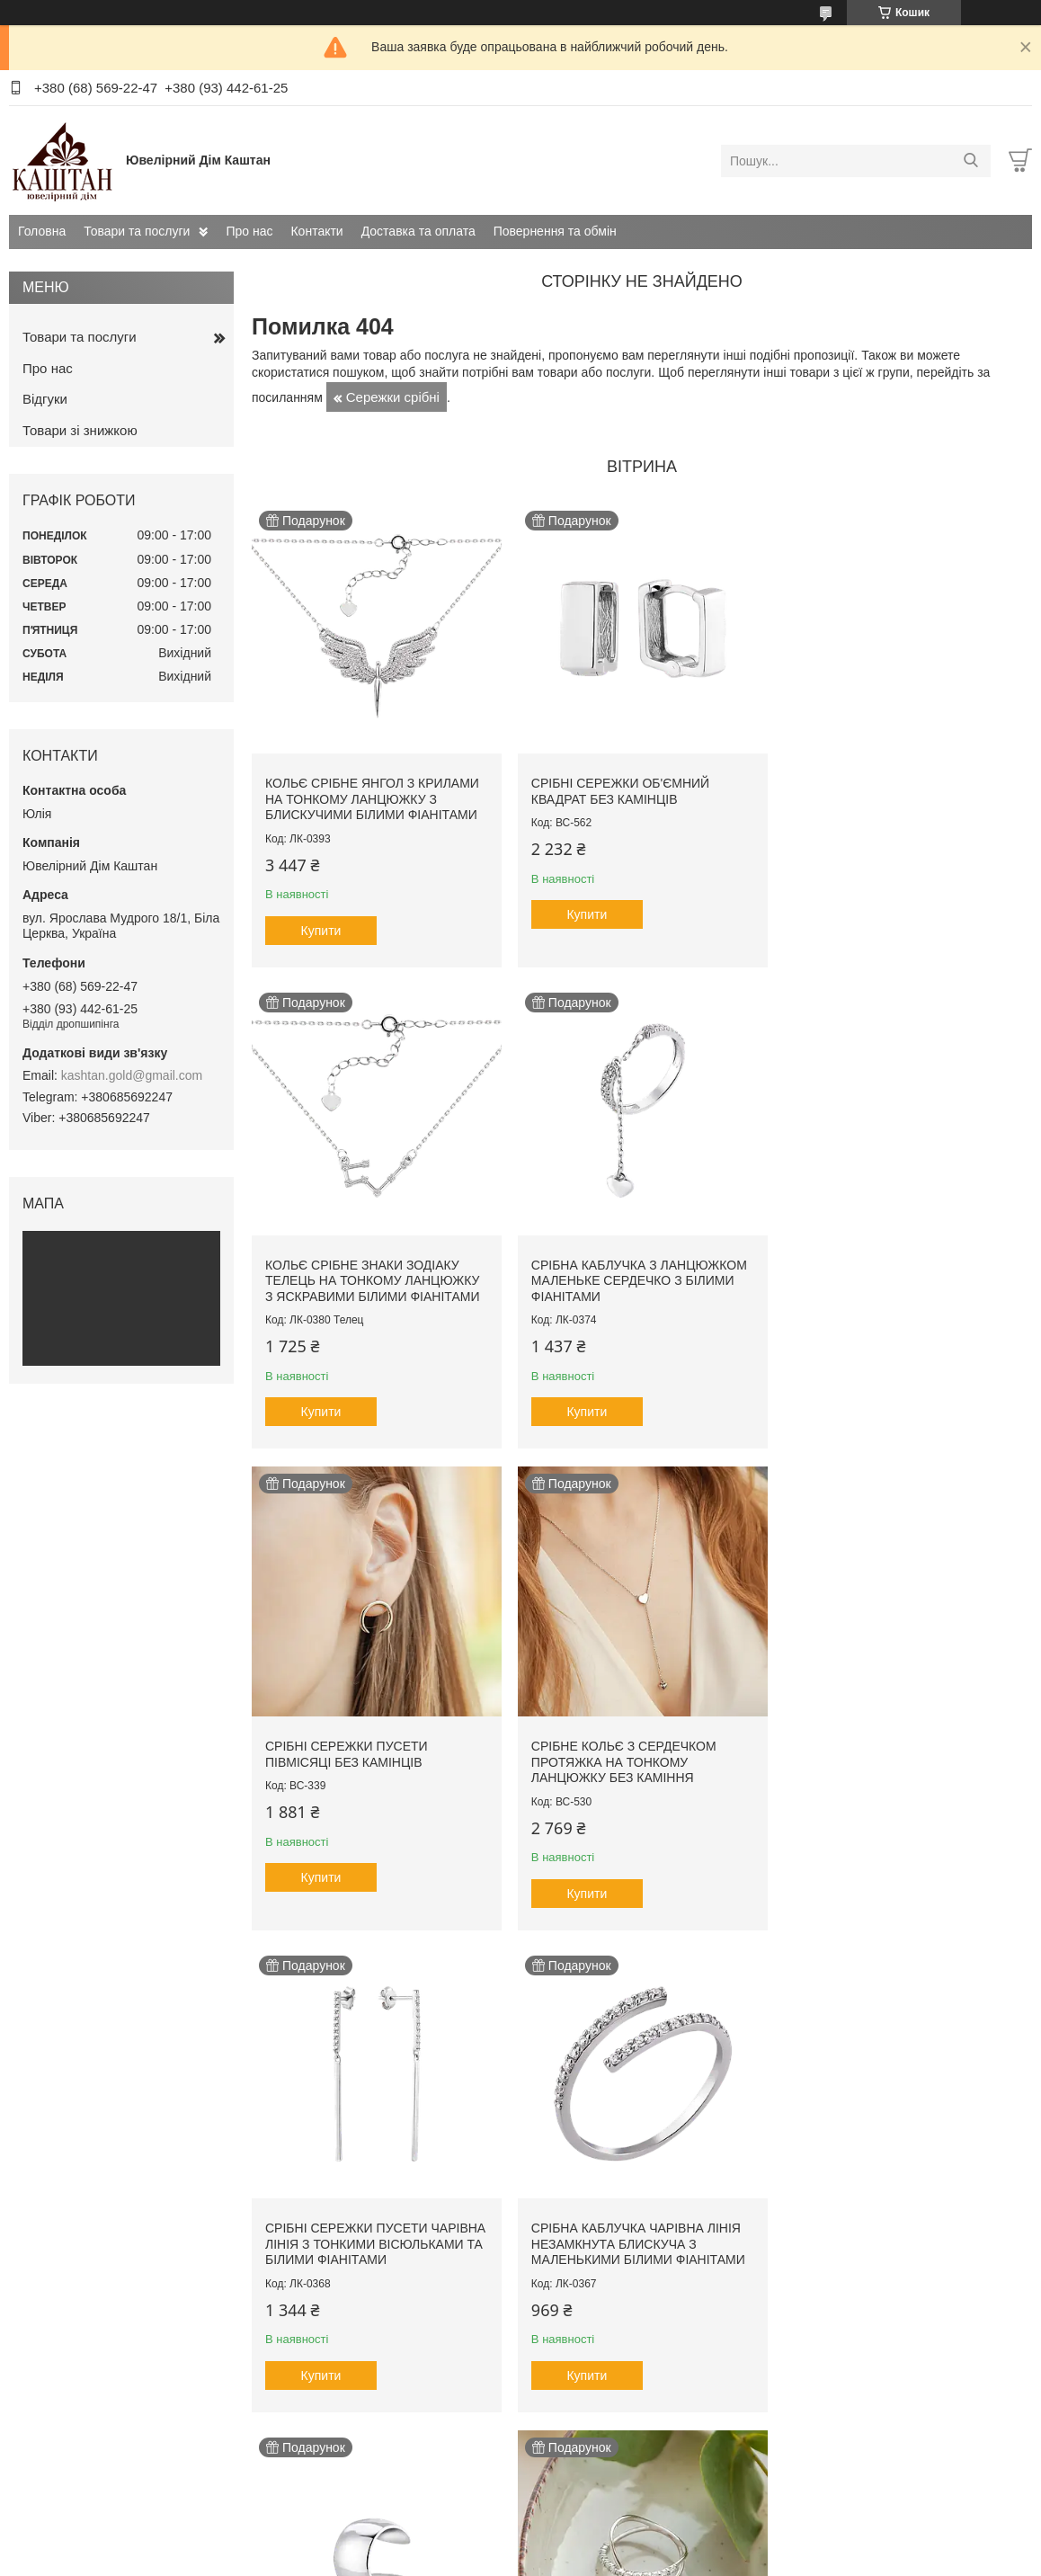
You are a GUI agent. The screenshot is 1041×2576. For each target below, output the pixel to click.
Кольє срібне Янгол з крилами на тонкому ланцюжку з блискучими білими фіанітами (372, 795)
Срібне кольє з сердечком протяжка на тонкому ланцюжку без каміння (882, 1274)
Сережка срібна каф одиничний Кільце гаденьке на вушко (899, 1752)
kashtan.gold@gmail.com (131, 1075)
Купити (321, 927)
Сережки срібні (393, 397)
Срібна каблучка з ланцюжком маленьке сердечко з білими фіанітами (373, 1274)
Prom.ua (604, 2542)
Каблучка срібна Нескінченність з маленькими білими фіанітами (371, 2246)
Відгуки (44, 398)
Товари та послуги (137, 231)
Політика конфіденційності (651, 2559)
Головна (42, 231)
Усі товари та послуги (636, 2464)
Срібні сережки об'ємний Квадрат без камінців (617, 787)
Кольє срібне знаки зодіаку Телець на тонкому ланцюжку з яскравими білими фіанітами (897, 795)
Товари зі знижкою (80, 430)
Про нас (249, 231)
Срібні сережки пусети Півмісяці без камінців (609, 1266)
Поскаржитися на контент (511, 2559)
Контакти (316, 231)
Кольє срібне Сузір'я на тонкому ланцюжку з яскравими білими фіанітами (629, 2246)
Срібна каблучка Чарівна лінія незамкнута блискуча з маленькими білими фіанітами (635, 1752)
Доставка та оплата (418, 231)
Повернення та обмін (555, 231)
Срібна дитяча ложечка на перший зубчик (884, 2239)
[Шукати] (970, 161)
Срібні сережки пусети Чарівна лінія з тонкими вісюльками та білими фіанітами (349, 1760)
